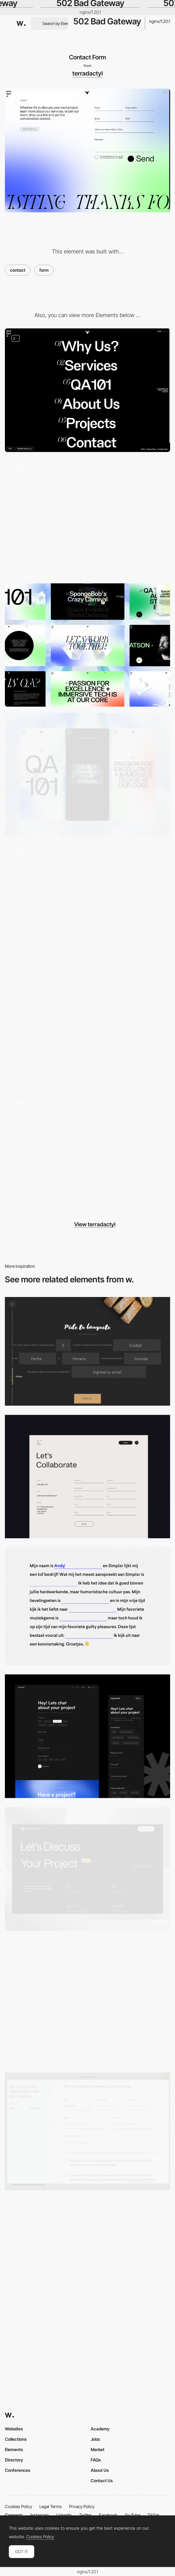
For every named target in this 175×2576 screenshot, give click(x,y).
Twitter (85, 2515)
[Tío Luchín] (87, 1351)
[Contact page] (87, 1869)
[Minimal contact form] (87, 1606)
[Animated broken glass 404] (87, 517)
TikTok (153, 2515)
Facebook (108, 2515)
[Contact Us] (87, 1477)
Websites (14, 2428)
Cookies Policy (18, 2506)
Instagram (39, 2515)
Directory (14, 2459)
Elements (14, 2449)
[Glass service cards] (87, 1152)
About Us (100, 2470)
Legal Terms (50, 2506)
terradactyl (87, 73)
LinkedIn (64, 2515)
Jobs (95, 2439)
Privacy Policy (81, 2506)
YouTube (132, 2515)
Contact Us (102, 2480)
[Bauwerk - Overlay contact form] (87, 2131)
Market (97, 2449)
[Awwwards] (21, 23)
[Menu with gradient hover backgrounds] (87, 390)
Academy (100, 2428)
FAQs (96, 2459)
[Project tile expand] (87, 1027)
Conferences (17, 2470)
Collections (16, 2439)
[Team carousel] (87, 902)
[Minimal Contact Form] (87, 1736)
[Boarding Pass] (87, 2002)
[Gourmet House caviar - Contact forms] (87, 2258)
